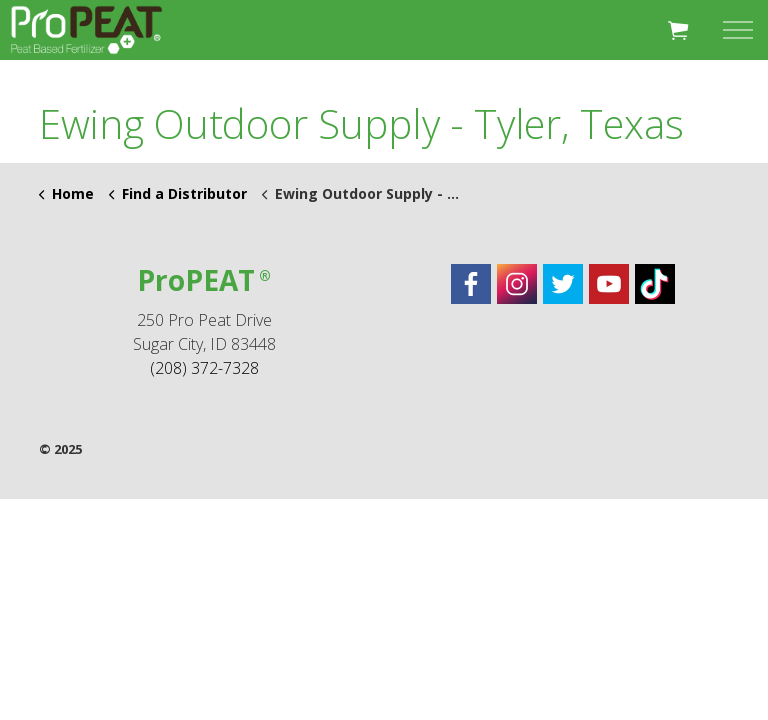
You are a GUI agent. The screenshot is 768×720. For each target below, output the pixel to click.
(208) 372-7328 (204, 368)
